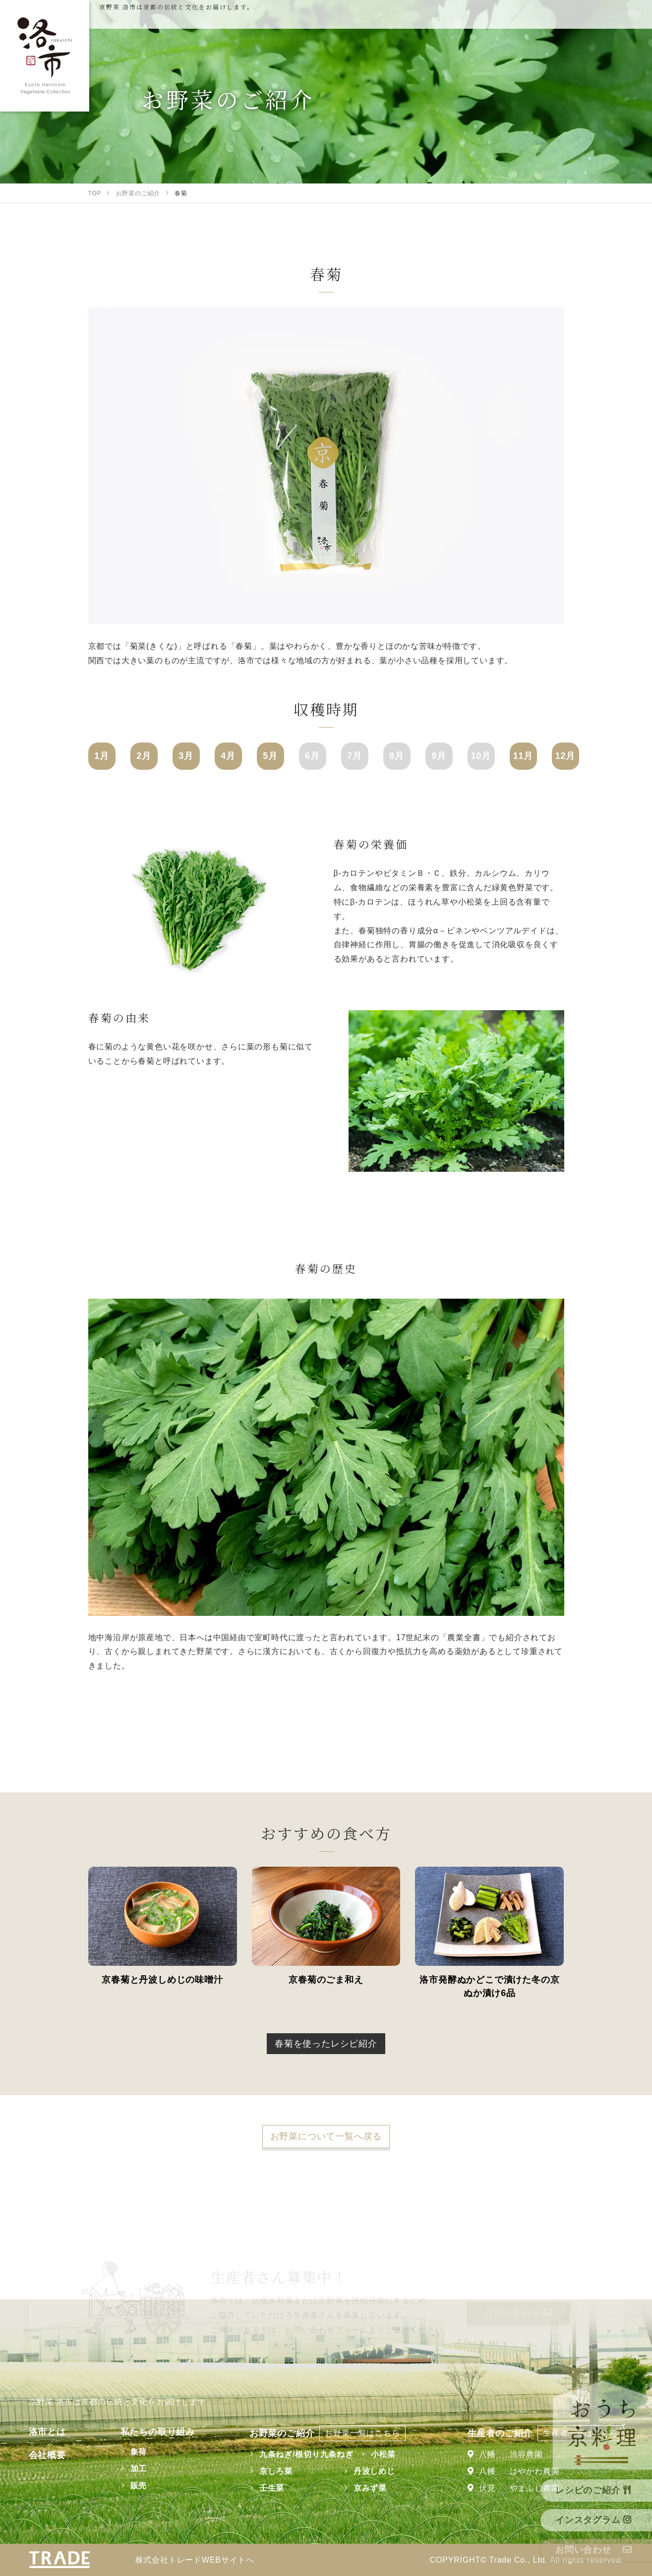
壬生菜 (271, 2488)
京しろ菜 (276, 2471)
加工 (138, 2468)
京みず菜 (370, 2488)
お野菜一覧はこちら (362, 2433)
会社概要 (47, 2455)
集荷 (138, 2452)
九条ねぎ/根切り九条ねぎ (306, 2454)
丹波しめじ (374, 2471)
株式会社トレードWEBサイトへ (194, 2560)
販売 (138, 2485)
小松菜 (383, 2454)
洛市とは (47, 2432)
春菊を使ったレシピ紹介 (326, 2044)
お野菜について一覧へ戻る (326, 2136)
